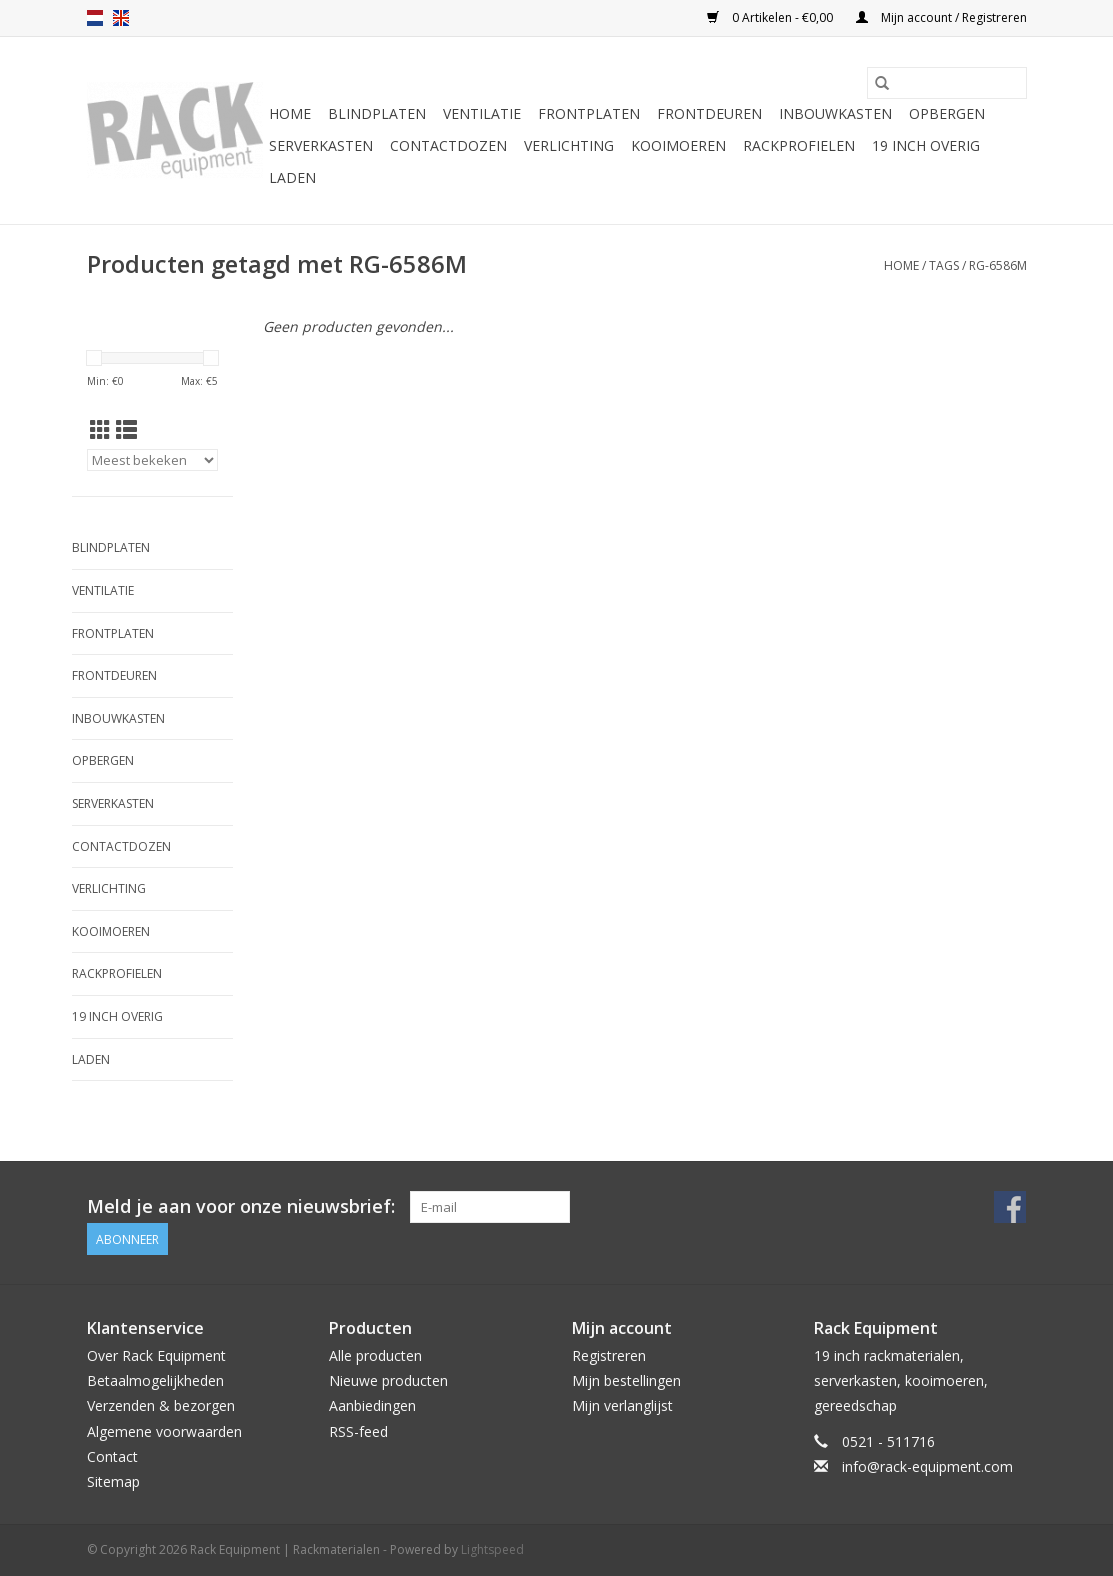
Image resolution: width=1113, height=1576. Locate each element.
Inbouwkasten (835, 113)
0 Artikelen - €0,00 (771, 17)
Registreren (609, 1355)
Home (290, 113)
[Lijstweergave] (126, 430)
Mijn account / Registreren (941, 17)
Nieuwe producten (388, 1380)
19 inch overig (926, 145)
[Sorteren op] (153, 460)
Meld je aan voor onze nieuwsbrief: (241, 1206)
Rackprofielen (799, 145)
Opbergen (947, 113)
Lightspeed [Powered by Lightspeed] (492, 1549)
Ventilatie (482, 113)
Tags (944, 265)
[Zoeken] (947, 83)
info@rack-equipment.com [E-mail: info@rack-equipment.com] (927, 1466)
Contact (112, 1456)
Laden (292, 177)
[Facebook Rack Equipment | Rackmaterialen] (1010, 1207)
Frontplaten (589, 113)
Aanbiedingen (372, 1405)
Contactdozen (448, 145)
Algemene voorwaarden (164, 1431)
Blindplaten (377, 113)
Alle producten (375, 1355)
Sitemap (113, 1481)
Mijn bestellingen (626, 1380)
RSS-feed (358, 1431)
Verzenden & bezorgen (161, 1405)
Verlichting (569, 145)
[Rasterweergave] (100, 430)
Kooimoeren (678, 145)
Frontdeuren (709, 113)
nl (95, 18)
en (121, 18)
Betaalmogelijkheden (155, 1380)
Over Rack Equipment (156, 1355)
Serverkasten (321, 145)
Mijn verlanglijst (622, 1405)
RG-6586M (998, 265)
